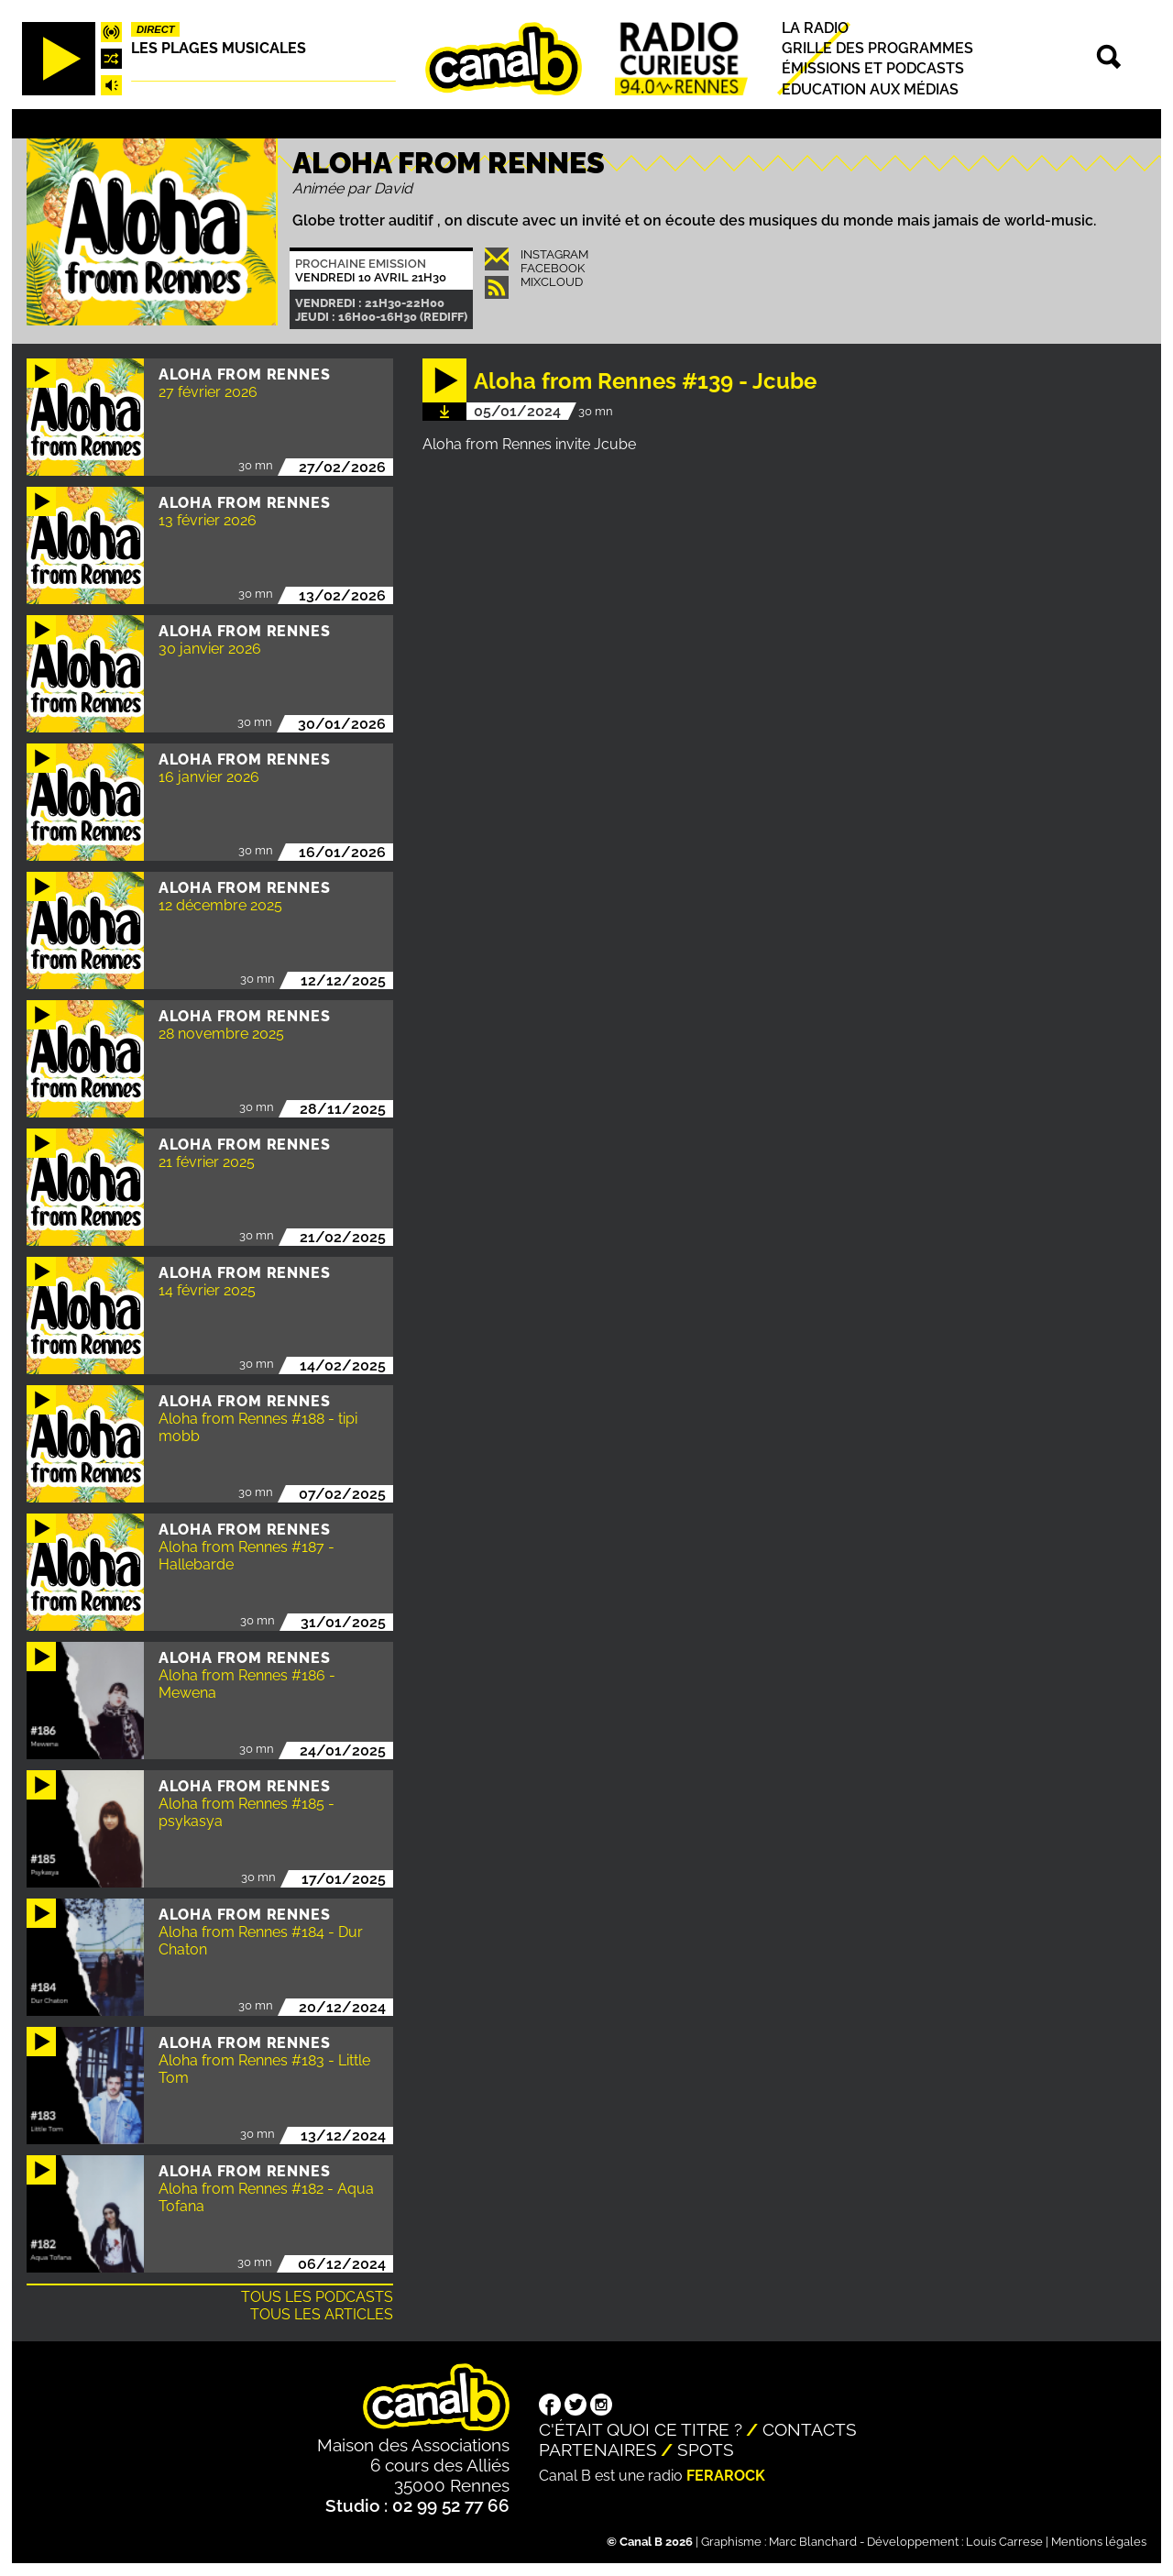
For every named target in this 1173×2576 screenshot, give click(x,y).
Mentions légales (1098, 2541)
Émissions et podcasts (873, 69)
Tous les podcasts (317, 2297)
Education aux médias (870, 89)
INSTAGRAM (554, 254)
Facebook (553, 268)
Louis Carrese (1004, 2541)
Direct (156, 29)
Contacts (809, 2429)
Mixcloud (552, 282)
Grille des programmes (877, 48)
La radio (815, 28)
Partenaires (598, 2449)
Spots (705, 2449)
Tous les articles (321, 2314)
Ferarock (725, 2475)
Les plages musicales (218, 48)
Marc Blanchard (813, 2541)
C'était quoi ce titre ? (640, 2429)
